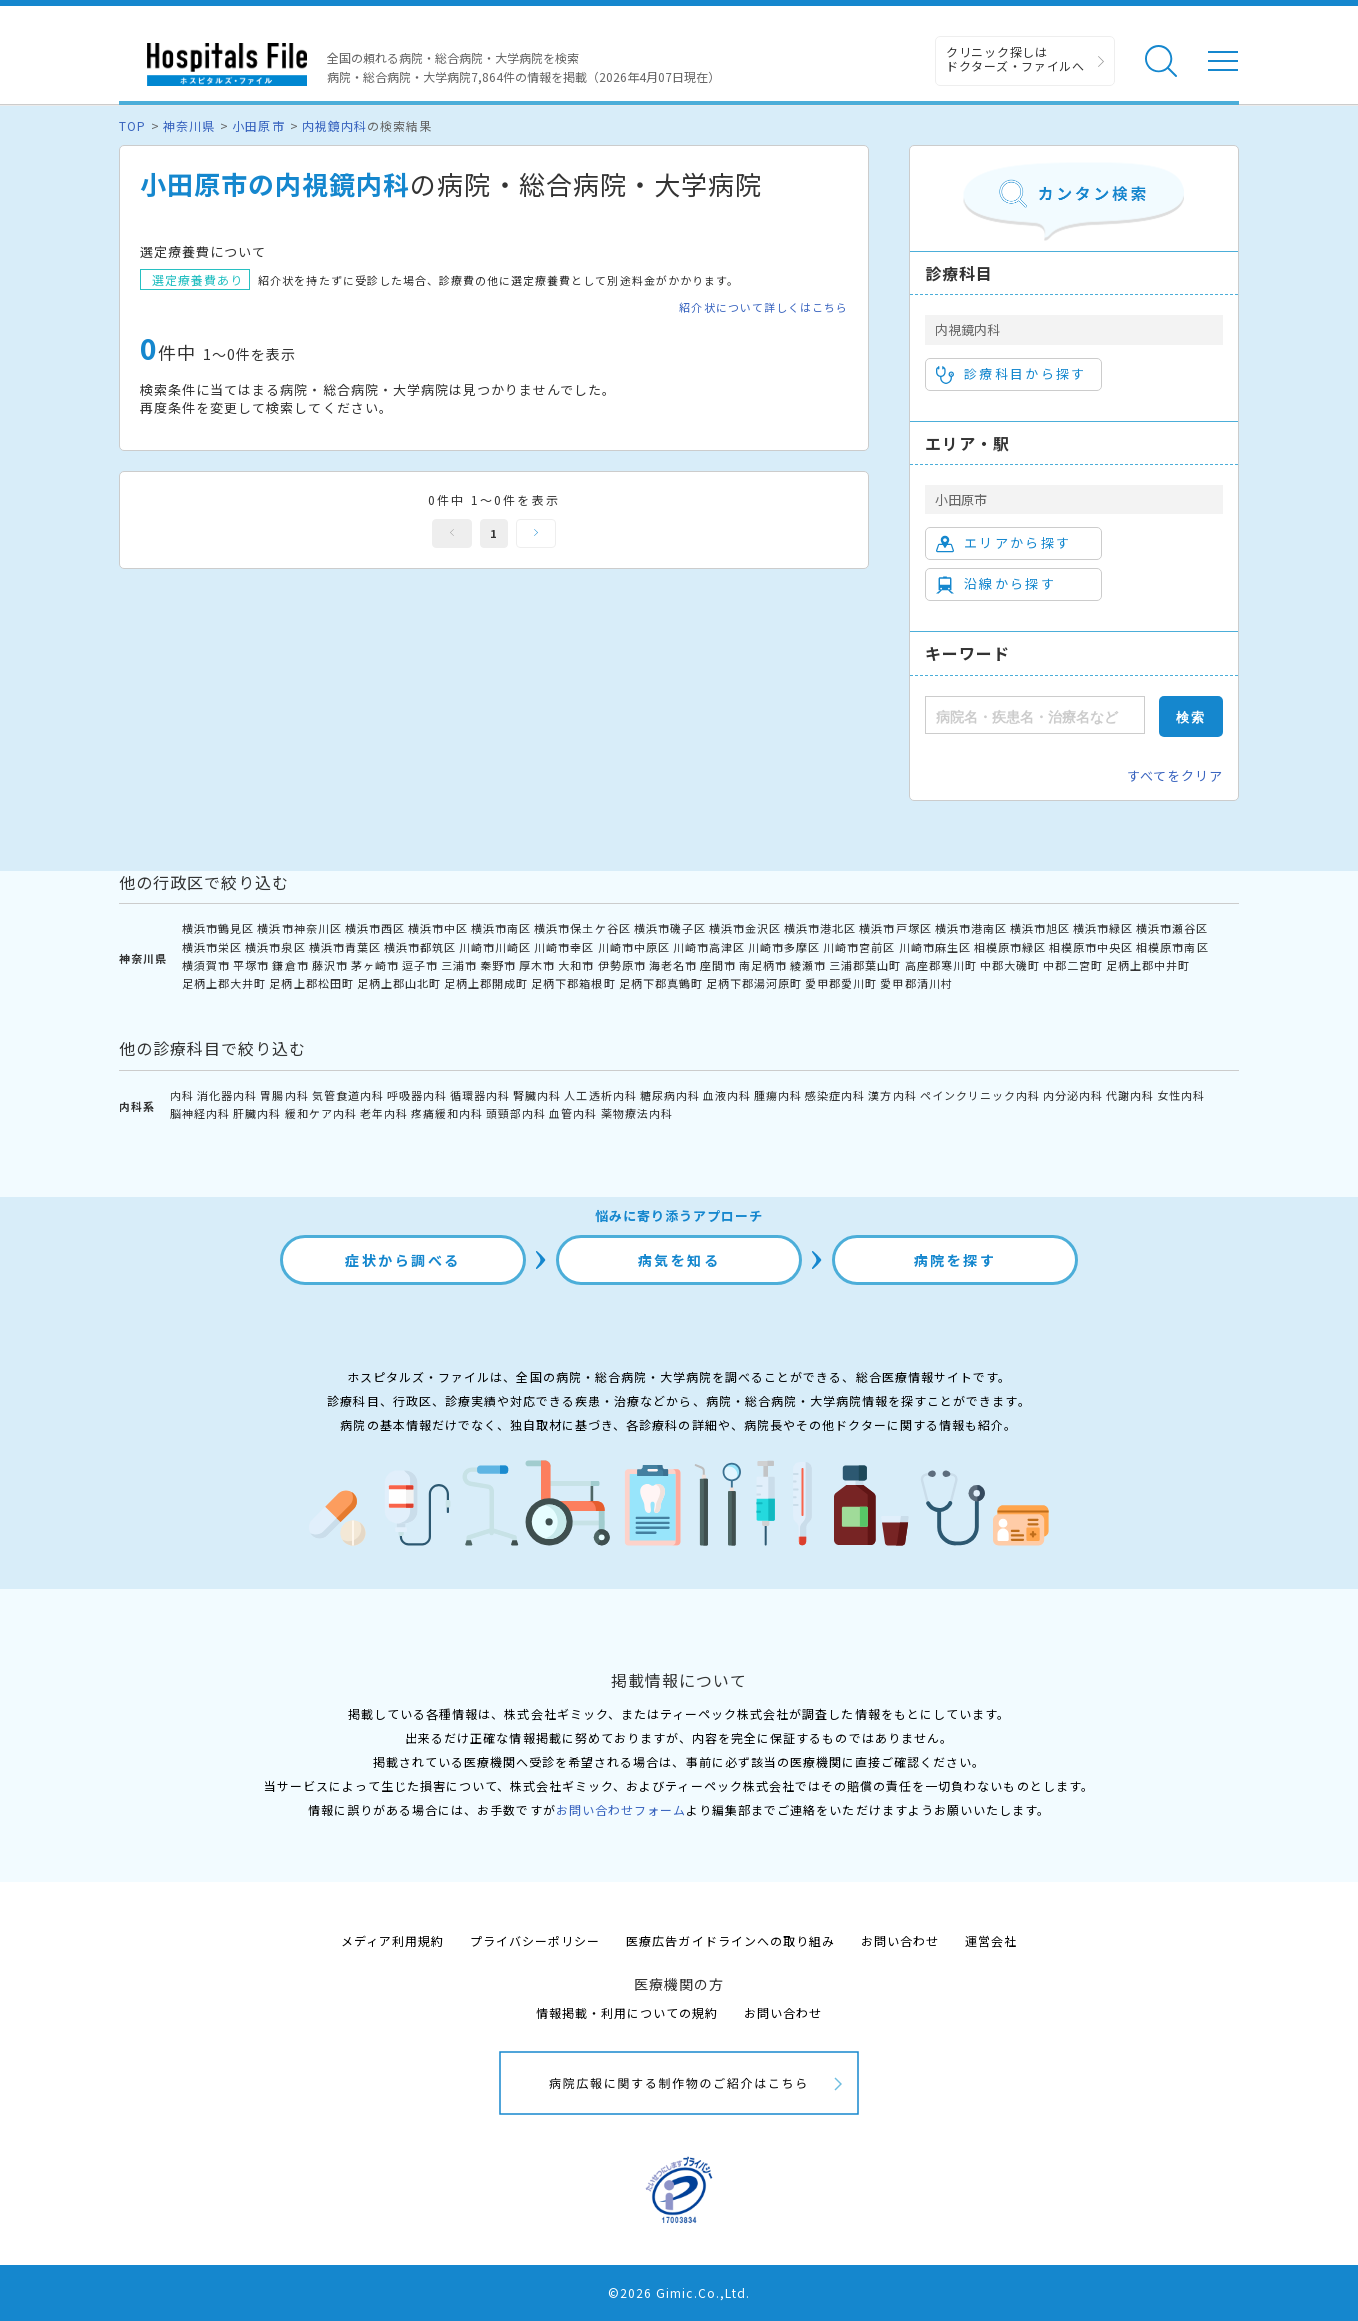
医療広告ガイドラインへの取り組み (730, 1940)
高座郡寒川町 (941, 965)
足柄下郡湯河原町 (754, 983)
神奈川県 (189, 125)
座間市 (718, 965)
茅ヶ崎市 (375, 965)
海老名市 (673, 965)
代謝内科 (1130, 1095)
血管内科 (573, 1113)
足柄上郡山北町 (399, 983)
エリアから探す (1003, 543)
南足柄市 (763, 965)
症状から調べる (403, 1260)
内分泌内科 (1073, 1095)
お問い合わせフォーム (621, 1809)
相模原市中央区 (1091, 947)
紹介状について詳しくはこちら (763, 307)
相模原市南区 (1172, 947)
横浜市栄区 (212, 947)
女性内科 (1181, 1095)
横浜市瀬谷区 (1172, 928)
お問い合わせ (900, 1940)
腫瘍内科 (778, 1095)
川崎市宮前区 (859, 947)
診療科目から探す (1011, 374)
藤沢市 (330, 965)
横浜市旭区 (1040, 928)
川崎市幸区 (564, 947)
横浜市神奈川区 (299, 928)
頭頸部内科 (516, 1113)
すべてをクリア (1175, 775)
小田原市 (258, 125)
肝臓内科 (257, 1113)
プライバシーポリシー (535, 1940)
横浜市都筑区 (420, 947)
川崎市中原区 (634, 947)
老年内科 (384, 1113)
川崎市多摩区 (784, 947)
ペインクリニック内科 (980, 1095)
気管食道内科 (348, 1095)
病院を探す (955, 1260)
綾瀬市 (808, 965)
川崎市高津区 (709, 947)
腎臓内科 (537, 1095)
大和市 (576, 965)
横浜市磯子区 (670, 928)
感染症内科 (835, 1095)
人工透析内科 (600, 1095)
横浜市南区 (501, 928)
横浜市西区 (375, 928)
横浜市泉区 (275, 947)
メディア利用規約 (392, 1940)
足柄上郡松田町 (311, 983)
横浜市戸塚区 (895, 928)
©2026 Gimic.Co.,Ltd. (679, 2292)
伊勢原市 (622, 965)
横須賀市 (206, 965)
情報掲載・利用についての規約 (627, 2012)
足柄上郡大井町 (224, 983)
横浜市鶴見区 (218, 928)
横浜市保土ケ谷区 (582, 928)
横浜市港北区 (820, 928)
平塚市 (251, 965)
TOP (132, 125)
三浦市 (459, 965)
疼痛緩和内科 (447, 1113)
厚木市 (537, 965)
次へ (536, 533)
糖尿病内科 (670, 1095)
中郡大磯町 (1010, 965)
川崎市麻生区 (935, 947)
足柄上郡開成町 (486, 983)
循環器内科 (480, 1095)
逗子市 (420, 965)
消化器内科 (227, 1095)
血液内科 (727, 1095)
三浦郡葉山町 (865, 965)
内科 (182, 1095)
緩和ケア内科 (321, 1113)
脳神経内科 (200, 1113)
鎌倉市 (290, 965)
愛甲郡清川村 (916, 983)
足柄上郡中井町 (1148, 965)
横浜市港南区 (971, 928)
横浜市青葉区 (345, 947)
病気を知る (679, 1260)
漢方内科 (892, 1095)
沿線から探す (996, 584)
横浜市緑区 (1103, 928)
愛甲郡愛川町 (841, 983)
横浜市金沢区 (745, 928)
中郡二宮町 (1073, 965)
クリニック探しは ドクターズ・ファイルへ (1015, 58)
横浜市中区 (438, 928)
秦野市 (498, 965)
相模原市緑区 (1010, 947)
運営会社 (991, 1940)
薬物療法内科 (637, 1113)
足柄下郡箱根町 (573, 983)
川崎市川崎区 (495, 947)
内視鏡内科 (334, 125)
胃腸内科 (284, 1095)
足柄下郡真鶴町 (661, 983)
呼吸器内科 (417, 1095)
